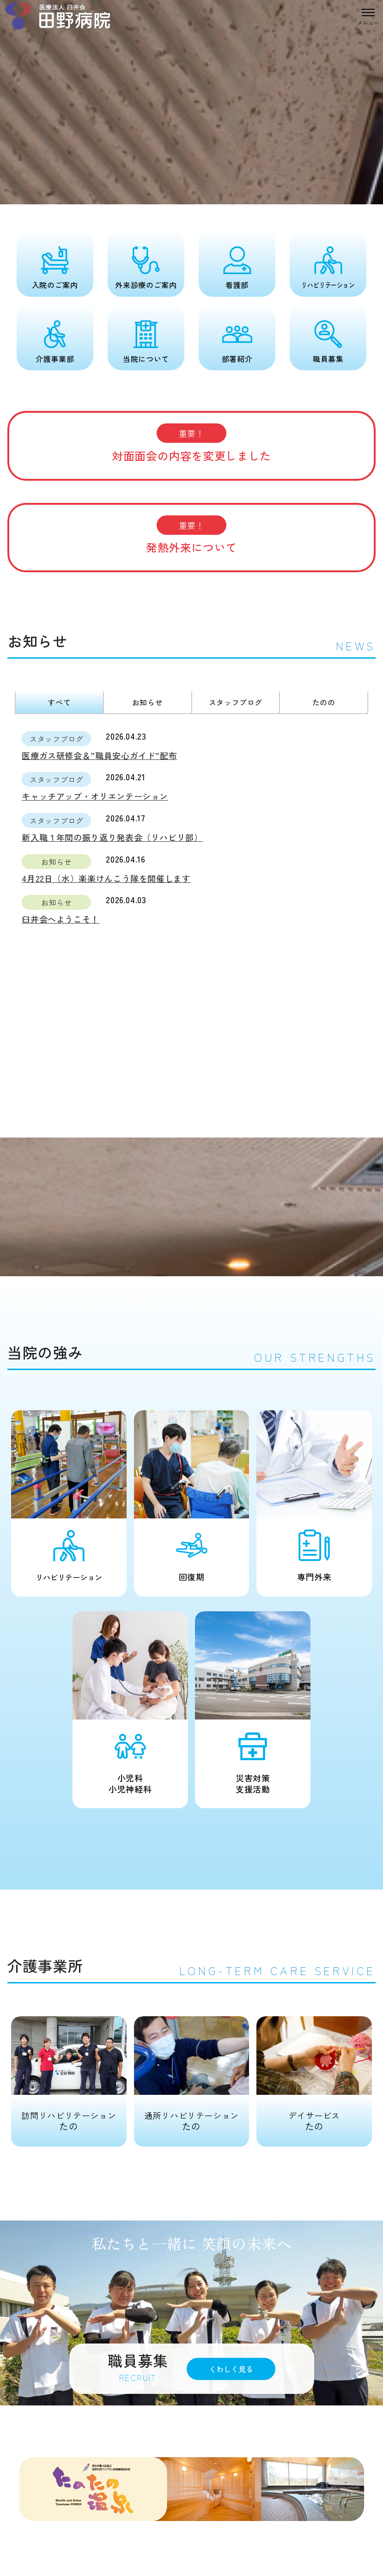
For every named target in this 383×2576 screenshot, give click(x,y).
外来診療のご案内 (145, 284)
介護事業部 (55, 358)
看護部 (237, 284)
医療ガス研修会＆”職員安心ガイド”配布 (99, 755)
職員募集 (328, 358)
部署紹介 (237, 358)
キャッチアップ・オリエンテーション (95, 796)
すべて (59, 702)
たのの (323, 702)
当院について (146, 358)
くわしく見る (231, 2368)
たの (69, 2074)
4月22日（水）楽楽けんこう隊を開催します (106, 878)
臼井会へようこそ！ (60, 919)
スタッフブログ (235, 702)
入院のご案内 (55, 284)
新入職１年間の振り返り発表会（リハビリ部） (112, 837)
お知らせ (147, 702)
